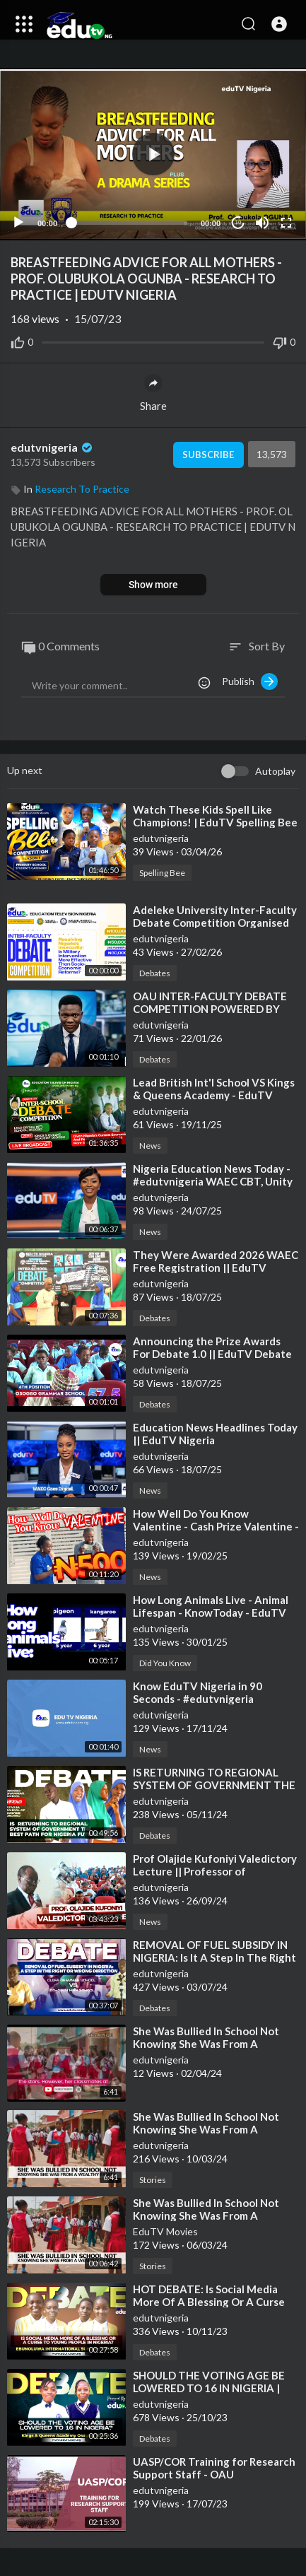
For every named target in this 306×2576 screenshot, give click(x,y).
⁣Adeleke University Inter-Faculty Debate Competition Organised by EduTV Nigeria (215, 922)
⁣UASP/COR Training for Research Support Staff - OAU (214, 2468)
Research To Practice (82, 489)
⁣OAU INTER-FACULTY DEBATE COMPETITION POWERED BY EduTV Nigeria (210, 1009)
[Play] (18, 223)
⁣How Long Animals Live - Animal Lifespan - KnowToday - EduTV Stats (210, 1612)
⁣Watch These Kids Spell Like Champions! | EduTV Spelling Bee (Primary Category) (215, 822)
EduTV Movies (165, 2231)
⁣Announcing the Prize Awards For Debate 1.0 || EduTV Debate (212, 1347)
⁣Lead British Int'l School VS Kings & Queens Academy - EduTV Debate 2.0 (214, 1095)
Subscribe (208, 454)
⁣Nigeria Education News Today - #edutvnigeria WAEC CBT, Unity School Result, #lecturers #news (213, 1181)
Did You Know (165, 1663)
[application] (153, 154)
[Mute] (262, 223)
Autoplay (275, 771)
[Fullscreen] (286, 223)
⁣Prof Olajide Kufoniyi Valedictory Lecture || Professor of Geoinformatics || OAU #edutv (215, 1871)
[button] (279, 24)
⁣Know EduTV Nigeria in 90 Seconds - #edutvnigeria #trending (197, 1699)
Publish (250, 681)
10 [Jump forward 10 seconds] (238, 222)
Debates (154, 973)
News (150, 1145)
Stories (152, 2179)
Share (153, 393)
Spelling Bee (162, 872)
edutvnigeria (53, 447)
